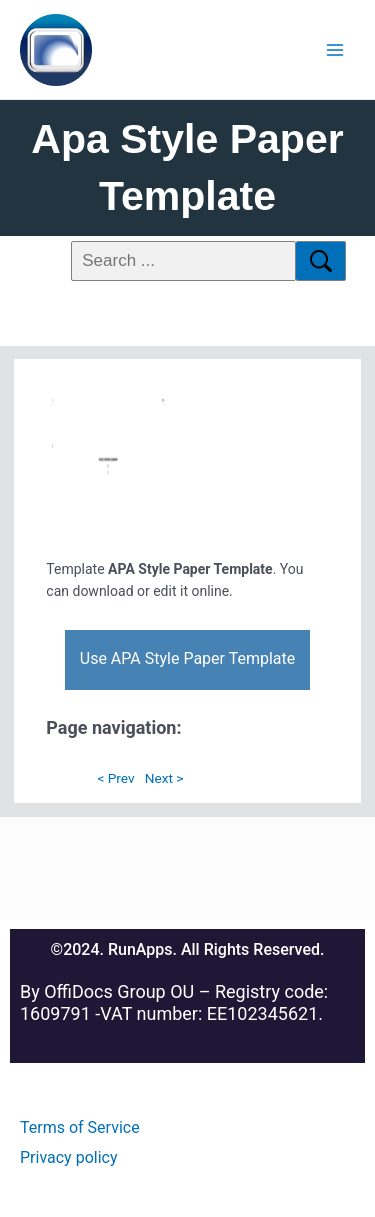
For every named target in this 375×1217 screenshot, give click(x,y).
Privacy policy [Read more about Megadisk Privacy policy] (69, 1157)
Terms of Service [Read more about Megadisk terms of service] (80, 1127)
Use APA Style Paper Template (187, 658)
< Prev (115, 778)
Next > (164, 778)
